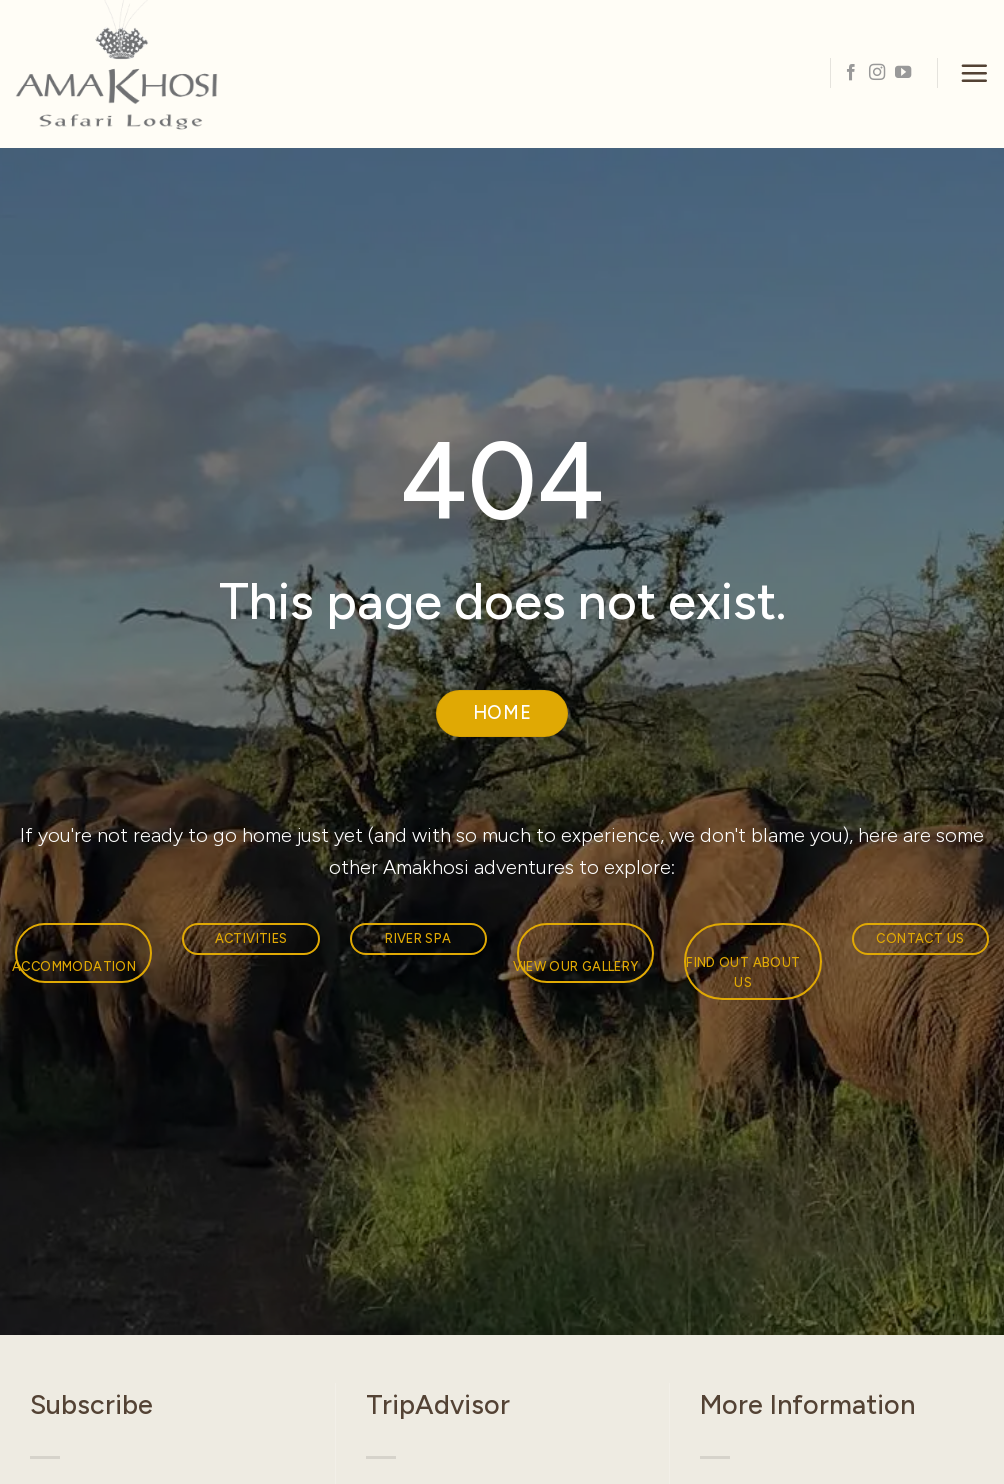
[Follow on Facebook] (851, 73)
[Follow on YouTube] (903, 73)
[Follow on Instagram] (877, 73)
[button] (974, 73)
